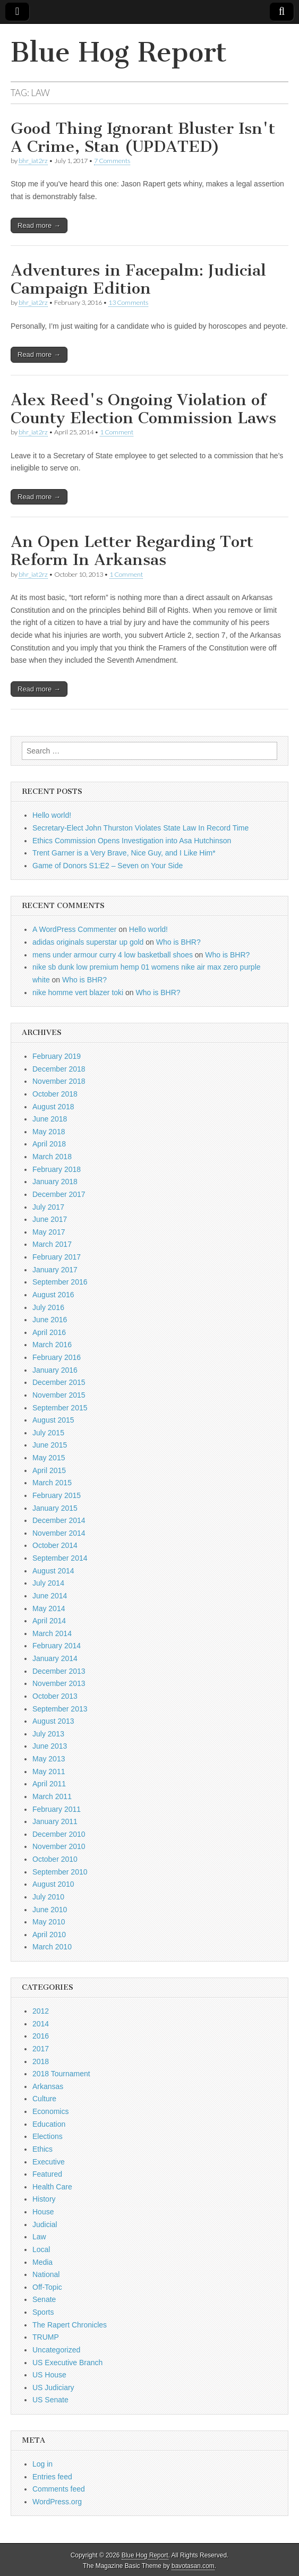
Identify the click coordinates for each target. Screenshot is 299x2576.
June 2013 (49, 1746)
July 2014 (48, 1583)
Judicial (44, 2224)
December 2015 (59, 1382)
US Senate (50, 2399)
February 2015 (56, 1495)
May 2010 (48, 1922)
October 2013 (55, 1696)
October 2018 (55, 1094)
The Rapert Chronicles (69, 2325)
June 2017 (49, 1219)
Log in (42, 2464)
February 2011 (56, 1809)
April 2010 (49, 1934)
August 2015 (53, 1420)
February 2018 (56, 1169)
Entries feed (52, 2476)
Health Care (52, 2187)
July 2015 (48, 1432)
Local (41, 2249)
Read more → (39, 225)
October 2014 (55, 1545)
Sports (43, 2312)
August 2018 (53, 1106)
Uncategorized (56, 2350)
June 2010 (49, 1909)
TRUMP (45, 2337)
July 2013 (48, 1734)
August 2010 (53, 1884)
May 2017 (48, 1232)
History (44, 2199)
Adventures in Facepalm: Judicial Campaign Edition (138, 279)
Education (48, 2124)
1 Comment (116, 432)
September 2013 (60, 1709)
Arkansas (47, 2086)
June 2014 (49, 1595)
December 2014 (59, 1520)
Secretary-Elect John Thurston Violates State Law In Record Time (140, 828)
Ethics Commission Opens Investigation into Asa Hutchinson (131, 840)
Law (39, 2236)
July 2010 (48, 1897)
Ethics (42, 2149)
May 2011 (48, 1771)
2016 (40, 2036)
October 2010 (55, 1859)
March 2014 (52, 1633)
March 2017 (52, 1244)
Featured (47, 2174)
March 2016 (52, 1344)
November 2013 (59, 1683)
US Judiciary (53, 2387)
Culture (44, 2098)
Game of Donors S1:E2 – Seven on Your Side (107, 865)
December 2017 (59, 1194)
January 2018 (55, 1181)
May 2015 (48, 1457)
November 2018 (59, 1081)
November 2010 (59, 1846)
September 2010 (60, 1872)
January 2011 (55, 1821)
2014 (40, 2023)
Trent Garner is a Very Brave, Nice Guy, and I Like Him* (124, 853)
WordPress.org (57, 2501)
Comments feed (58, 2489)
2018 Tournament (61, 2073)
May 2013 (48, 1759)
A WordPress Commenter (74, 929)
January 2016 (55, 1370)
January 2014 (55, 1658)
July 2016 (48, 1307)
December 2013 (59, 1671)
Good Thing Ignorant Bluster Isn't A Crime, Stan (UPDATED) (143, 137)
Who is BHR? (178, 942)
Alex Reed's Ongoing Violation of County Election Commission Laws (143, 408)
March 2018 (52, 1156)
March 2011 (52, 1796)
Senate (44, 2299)
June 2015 (49, 1445)
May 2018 (48, 1131)
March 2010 (52, 1946)
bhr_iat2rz (33, 161)
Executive (48, 2162)
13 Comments (128, 302)
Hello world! (51, 815)
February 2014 (56, 1645)
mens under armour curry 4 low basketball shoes (112, 955)
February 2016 (56, 1357)
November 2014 (59, 1533)
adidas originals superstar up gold (87, 942)
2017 (40, 2048)
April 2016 (49, 1332)
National (45, 2274)
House (43, 2211)
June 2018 (49, 1119)
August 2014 (53, 1571)
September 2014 (60, 1558)
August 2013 (53, 1721)
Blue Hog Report (119, 52)
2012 (40, 2011)
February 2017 (56, 1257)
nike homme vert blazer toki (77, 992)
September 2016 (60, 1282)
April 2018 (49, 1144)
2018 (40, 2061)
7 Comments (112, 161)
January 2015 (55, 1508)
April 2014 (49, 1620)
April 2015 (49, 1470)
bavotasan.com (193, 2566)
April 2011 (49, 1783)
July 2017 (48, 1207)
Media (42, 2262)
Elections (47, 2136)
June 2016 (49, 1319)
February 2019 (56, 1056)
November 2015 (59, 1395)
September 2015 (60, 1407)
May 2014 (48, 1608)
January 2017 (55, 1269)
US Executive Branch (67, 2362)
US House (49, 2374)
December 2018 (59, 1069)
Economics (50, 2111)
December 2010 (59, 1834)
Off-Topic (47, 2287)
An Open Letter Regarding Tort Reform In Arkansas (132, 550)
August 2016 (53, 1294)
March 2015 (52, 1482)
